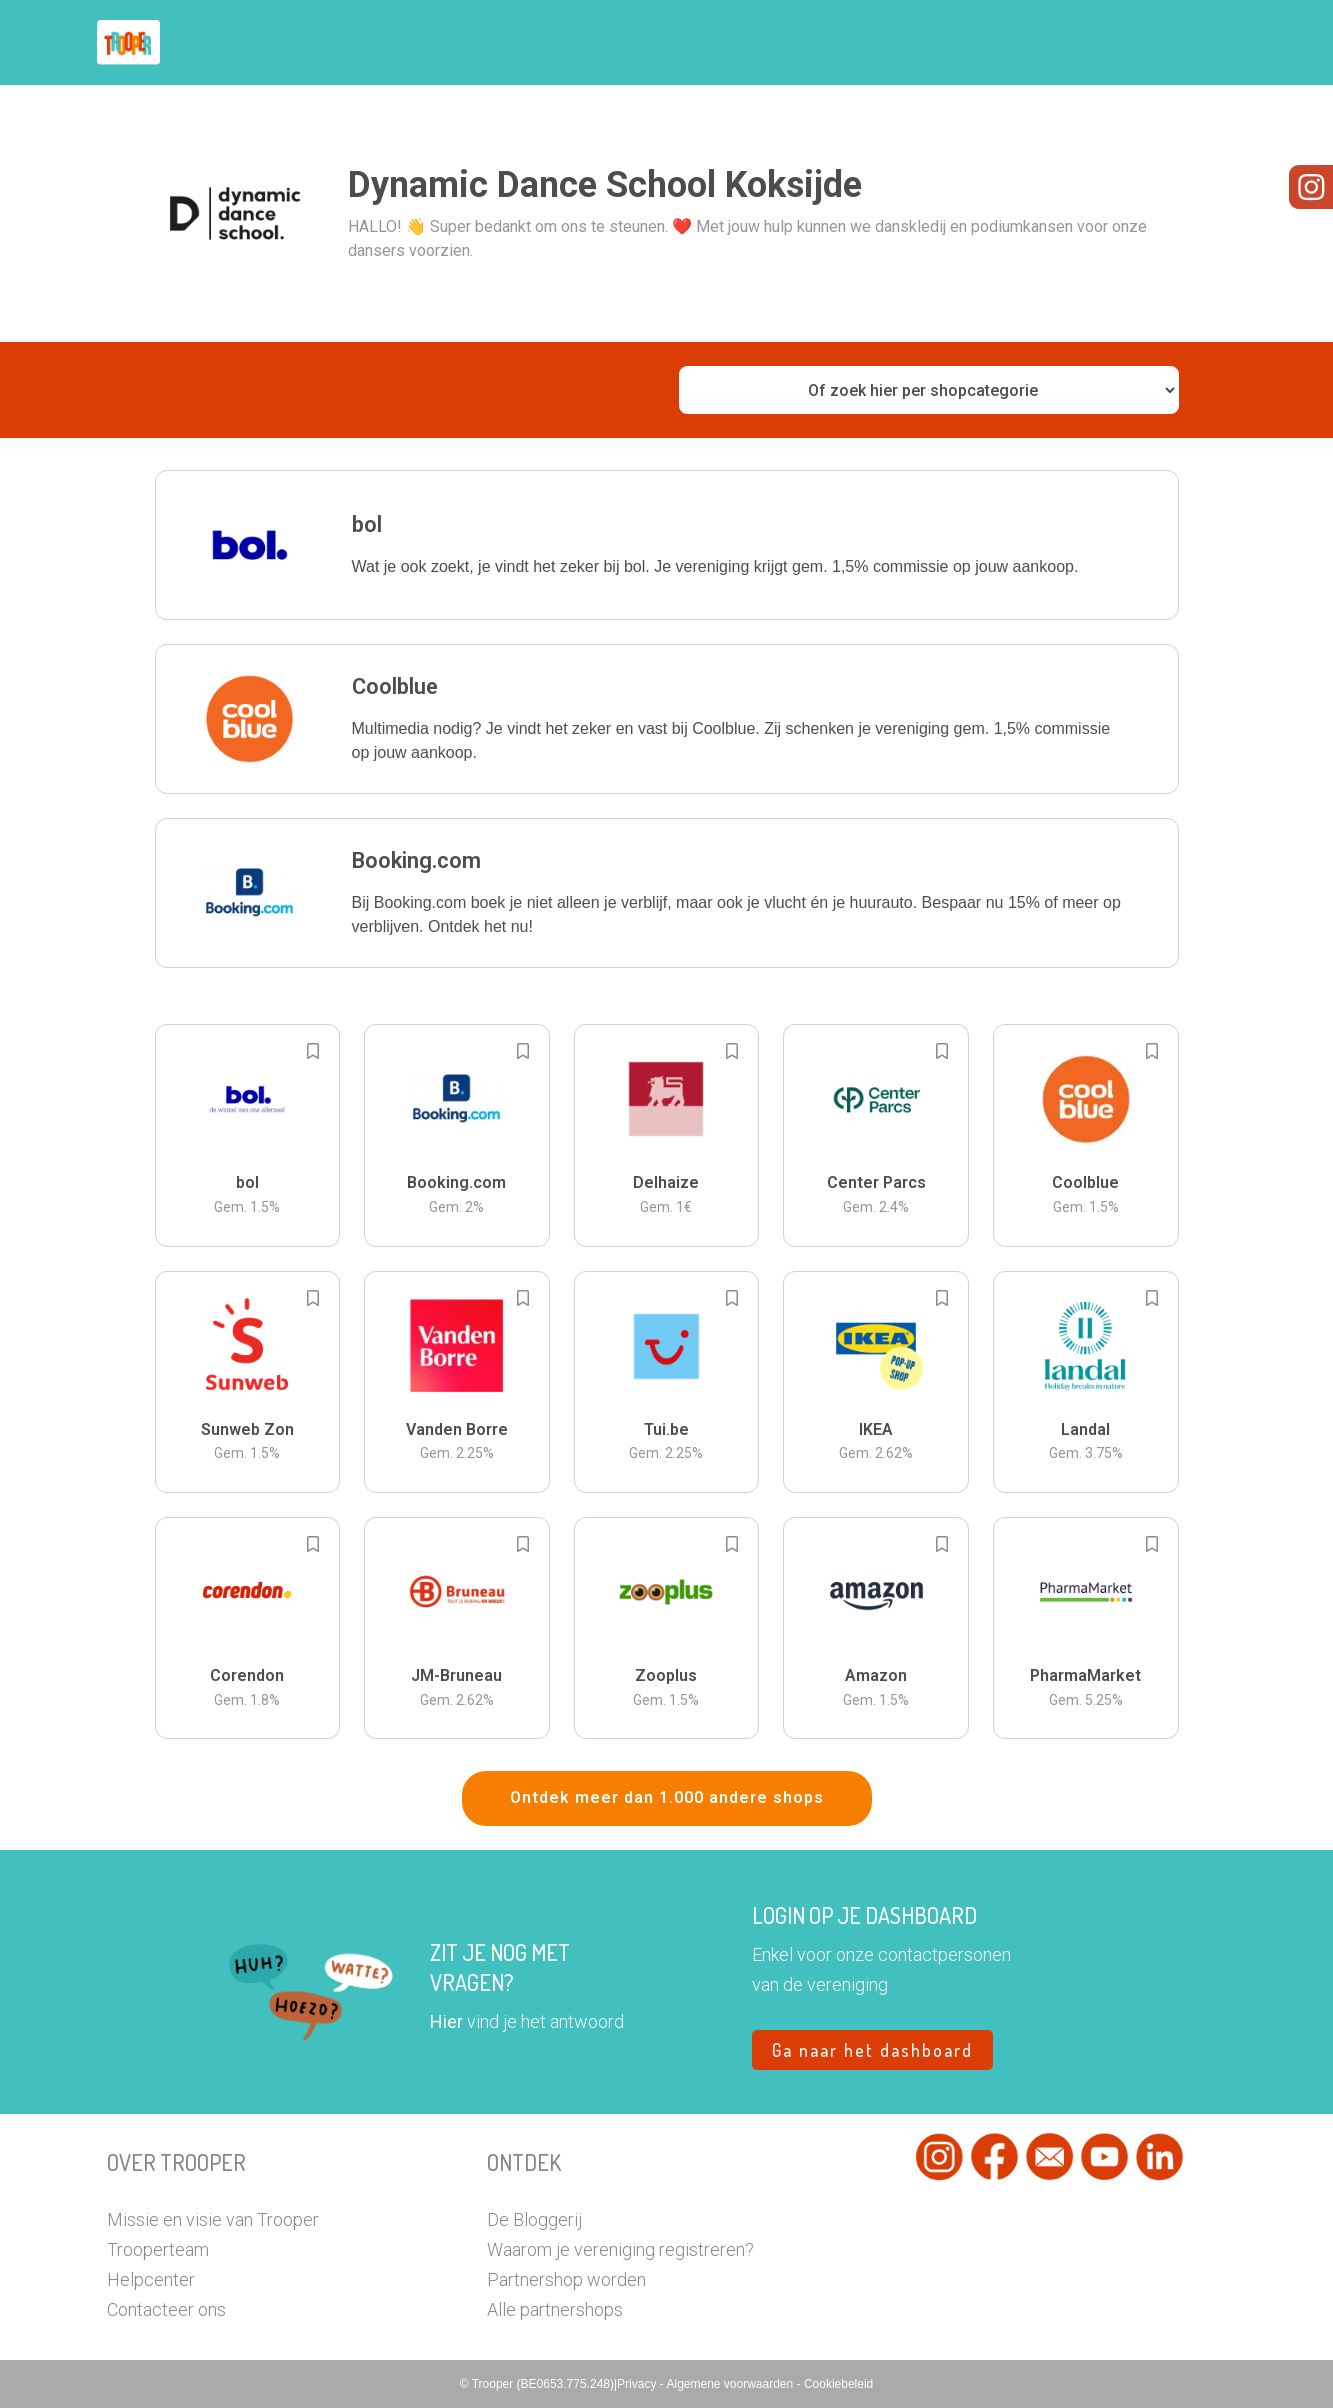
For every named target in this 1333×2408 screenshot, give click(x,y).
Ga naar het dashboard (872, 2050)
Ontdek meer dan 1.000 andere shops (667, 1797)
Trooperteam (158, 2249)
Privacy (638, 2384)
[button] (667, 545)
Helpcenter (151, 2279)
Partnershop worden (566, 2279)
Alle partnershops (555, 2309)
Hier (446, 2021)
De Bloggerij (534, 2219)
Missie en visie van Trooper (213, 2219)
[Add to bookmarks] (313, 1051)
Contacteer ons (166, 2309)
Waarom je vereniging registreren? (620, 2249)
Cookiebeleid (838, 2384)
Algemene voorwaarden (731, 2384)
